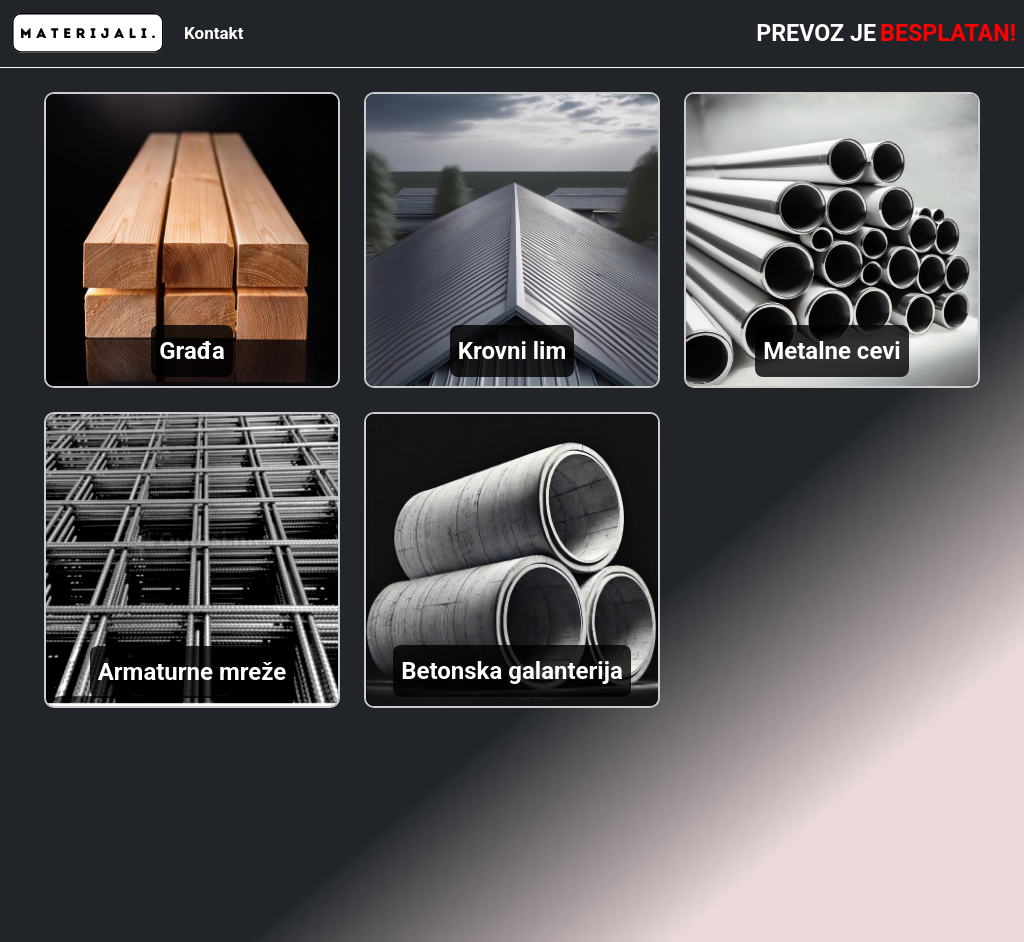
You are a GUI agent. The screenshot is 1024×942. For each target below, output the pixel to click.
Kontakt (213, 33)
